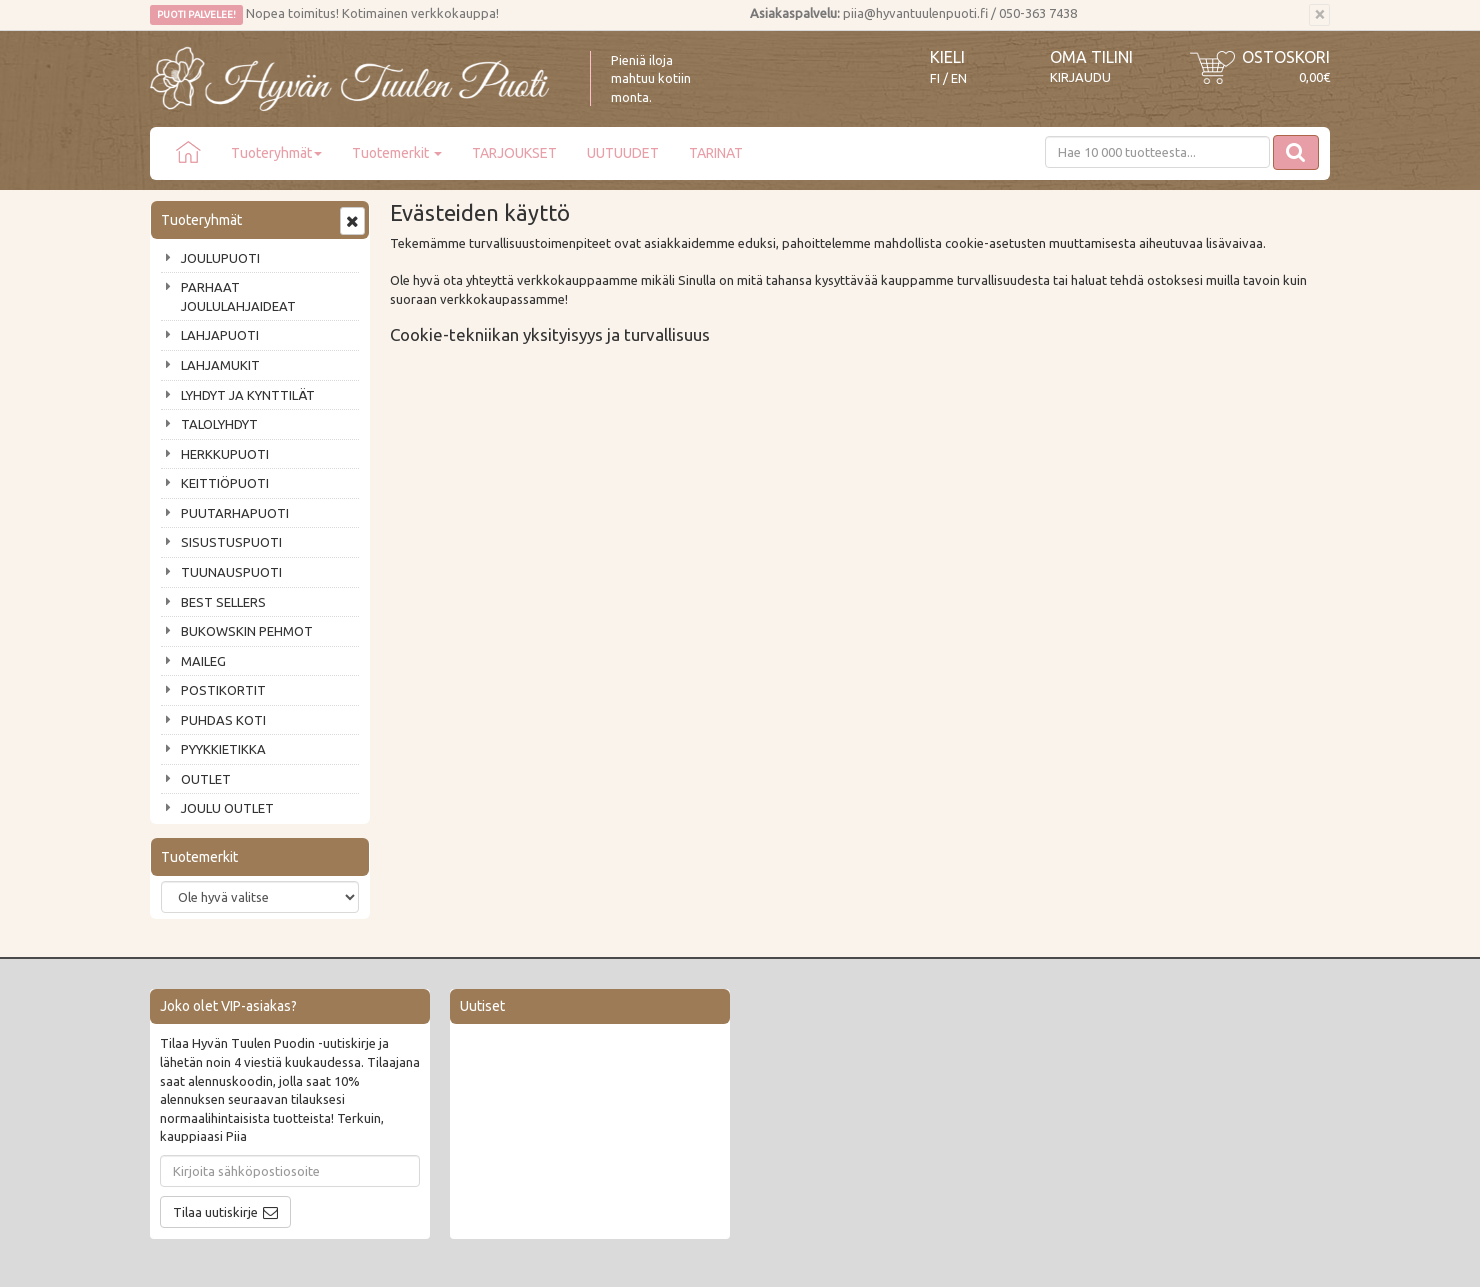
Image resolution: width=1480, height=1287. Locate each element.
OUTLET (206, 779)
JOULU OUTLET (227, 808)
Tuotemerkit (397, 153)
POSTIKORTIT (223, 690)
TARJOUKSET (514, 153)
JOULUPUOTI (220, 258)
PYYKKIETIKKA (223, 749)
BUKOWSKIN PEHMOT (247, 631)
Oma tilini (1091, 57)
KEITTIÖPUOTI (225, 483)
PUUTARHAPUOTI (235, 513)
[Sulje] (1319, 15)
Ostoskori (1286, 57)
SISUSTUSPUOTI (231, 542)
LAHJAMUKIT (220, 365)
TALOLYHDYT (219, 424)
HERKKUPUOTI (225, 454)
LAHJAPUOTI (220, 335)
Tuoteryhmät (276, 153)
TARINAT (716, 153)
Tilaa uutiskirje (215, 1212)
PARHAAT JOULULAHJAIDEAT (238, 296)
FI (935, 78)
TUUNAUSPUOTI (231, 572)
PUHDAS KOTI (223, 720)
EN (959, 78)
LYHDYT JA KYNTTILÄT (248, 395)
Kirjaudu (1080, 77)
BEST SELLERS (223, 602)
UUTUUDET (623, 153)
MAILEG (203, 661)
